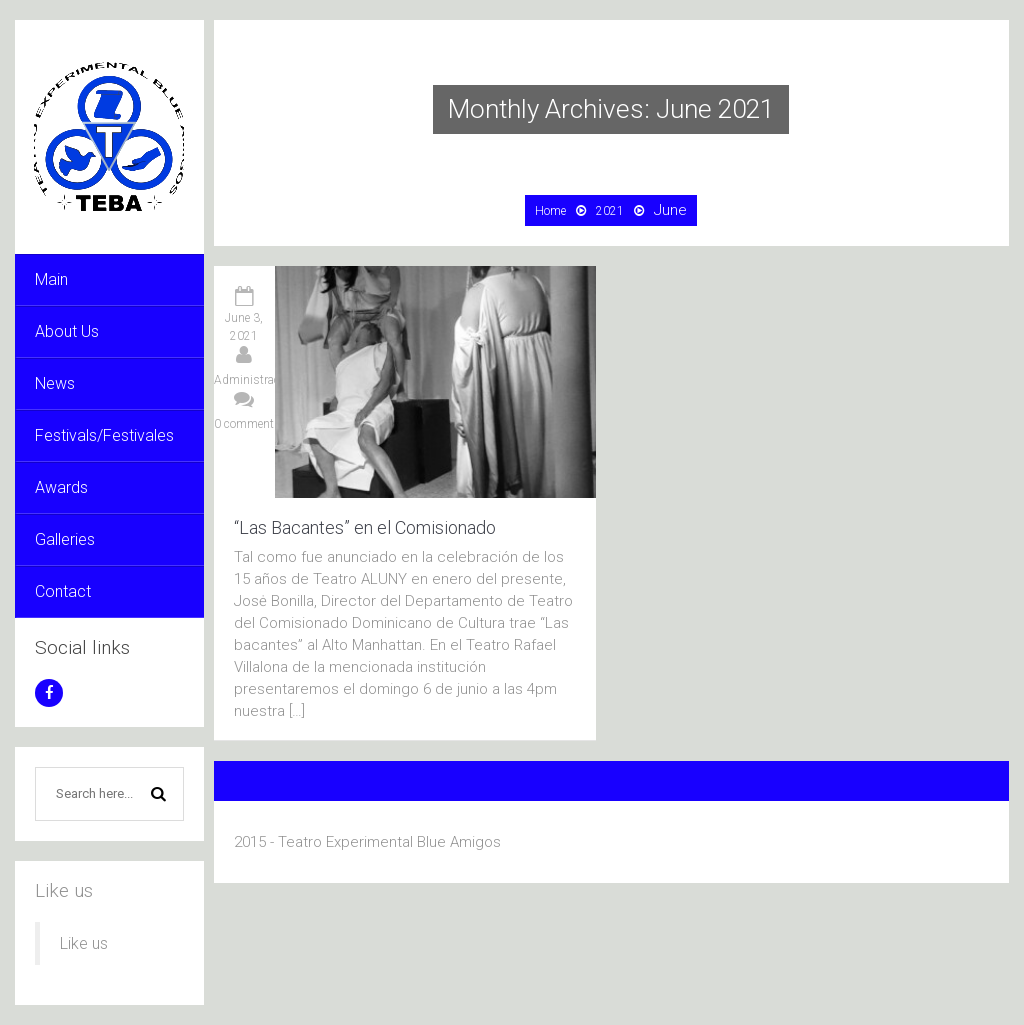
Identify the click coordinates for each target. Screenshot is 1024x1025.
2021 (610, 211)
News (55, 383)
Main (51, 279)
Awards (61, 487)
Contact (63, 591)
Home (550, 211)
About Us (67, 331)
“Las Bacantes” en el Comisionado (365, 527)
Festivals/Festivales (104, 435)
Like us (64, 890)
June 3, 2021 (244, 326)
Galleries (65, 539)
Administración (255, 380)
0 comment (244, 424)
